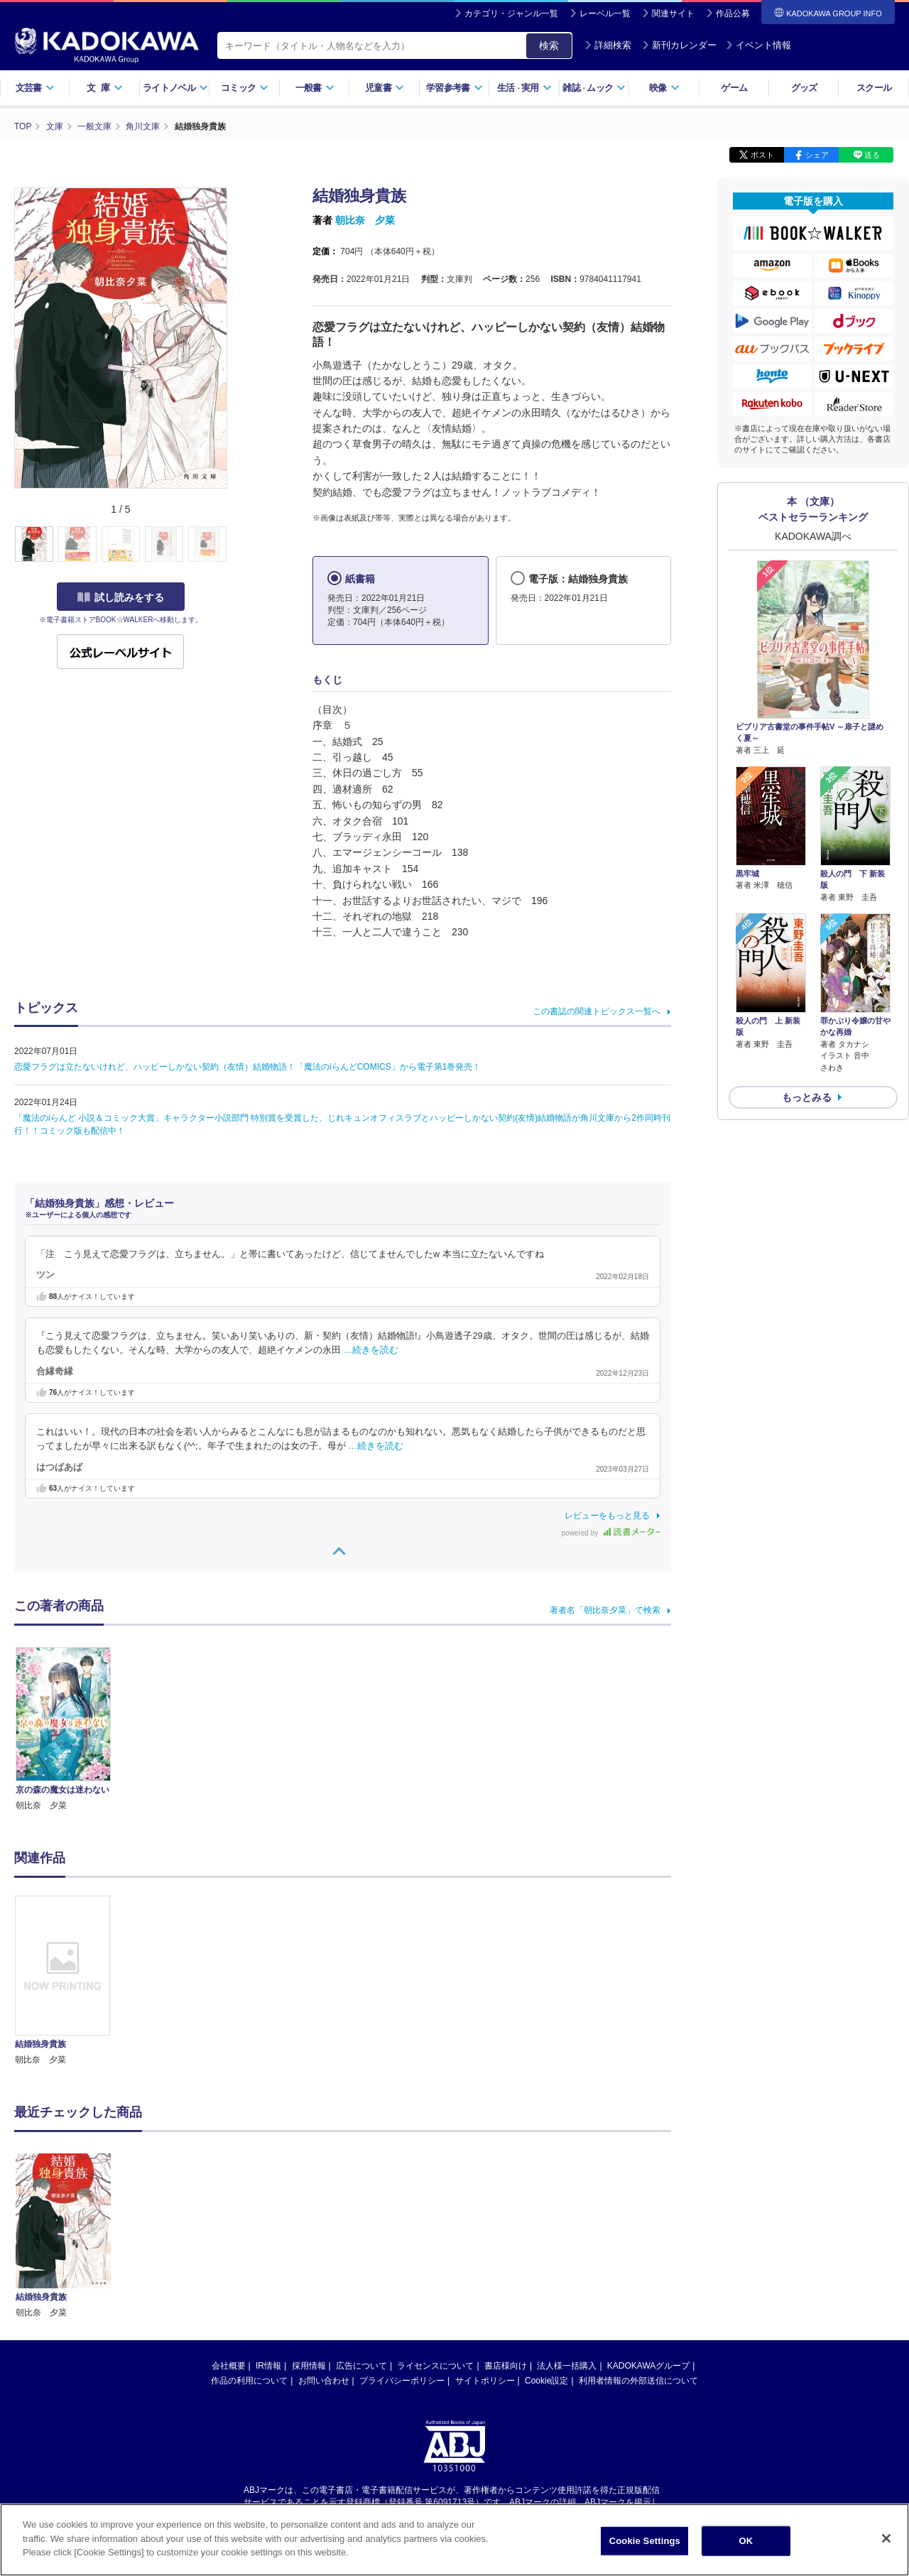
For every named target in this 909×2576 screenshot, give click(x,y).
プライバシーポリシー (402, 2246)
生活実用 (524, 87)
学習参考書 (454, 87)
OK (746, 2541)
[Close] (886, 2538)
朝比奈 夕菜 (365, 220)
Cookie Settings (644, 2541)
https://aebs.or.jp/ (403, 2379)
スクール (873, 87)
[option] (70, 1981)
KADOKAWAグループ (648, 2232)
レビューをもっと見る (607, 1516)
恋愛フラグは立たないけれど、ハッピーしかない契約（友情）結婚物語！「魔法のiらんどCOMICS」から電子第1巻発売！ (247, 1067)
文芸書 (35, 87)
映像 (664, 87)
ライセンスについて (435, 2232)
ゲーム (734, 87)
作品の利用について (249, 2246)
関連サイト (673, 13)
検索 (549, 45)
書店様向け (505, 2232)
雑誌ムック (594, 87)
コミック (244, 87)
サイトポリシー (485, 2246)
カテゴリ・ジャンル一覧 (511, 13)
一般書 (314, 87)
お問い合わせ (323, 2246)
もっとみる (807, 1097)
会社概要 (229, 2232)
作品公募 (733, 13)
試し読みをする (120, 597)
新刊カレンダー (679, 45)
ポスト (762, 155)
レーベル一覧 (605, 13)
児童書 (384, 87)
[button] (235, 544)
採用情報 (309, 2232)
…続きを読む (371, 1350)
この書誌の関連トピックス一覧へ (596, 1011)
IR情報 (268, 2232)
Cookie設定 (546, 2246)
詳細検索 (607, 45)
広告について (361, 2232)
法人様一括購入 (567, 2232)
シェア (817, 155)
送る (872, 155)
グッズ (804, 87)
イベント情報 (758, 45)
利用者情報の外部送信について (638, 2246)
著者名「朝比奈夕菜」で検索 (605, 1610)
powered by (611, 1533)
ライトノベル (175, 87)
